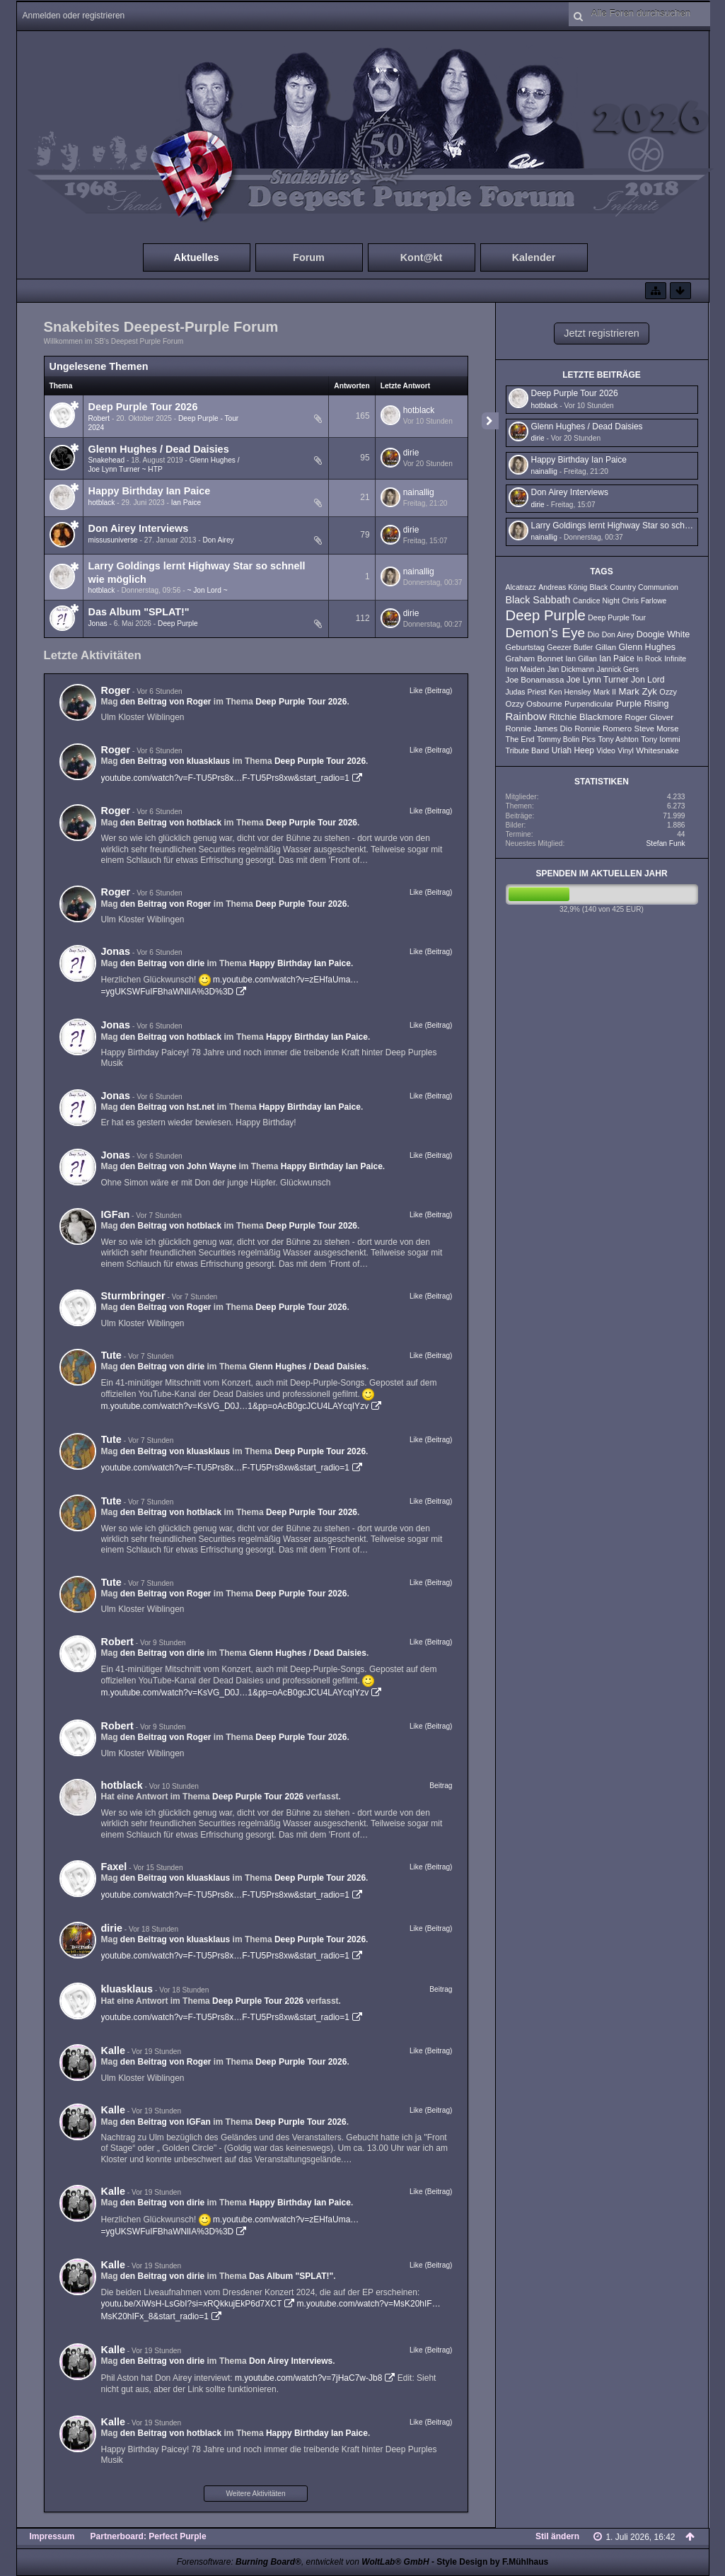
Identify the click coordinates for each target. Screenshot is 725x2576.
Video (605, 750)
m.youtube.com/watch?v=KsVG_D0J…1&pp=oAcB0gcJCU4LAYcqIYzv (235, 1406)
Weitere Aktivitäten (255, 2493)
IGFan (115, 1214)
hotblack (419, 410)
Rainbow (526, 716)
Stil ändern (557, 2536)
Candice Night (596, 600)
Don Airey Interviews (138, 528)
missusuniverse (113, 540)
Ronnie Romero (603, 728)
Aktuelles (196, 257)
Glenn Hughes (647, 647)
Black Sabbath (538, 599)
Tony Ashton (618, 739)
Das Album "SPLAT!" (139, 611)
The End (520, 739)
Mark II (604, 691)
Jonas (98, 623)
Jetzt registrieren (601, 333)
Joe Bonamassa (535, 679)
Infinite (675, 658)
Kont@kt (421, 257)
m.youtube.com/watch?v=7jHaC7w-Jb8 (308, 2378)
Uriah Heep (573, 750)
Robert (99, 418)
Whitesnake (657, 750)
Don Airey (217, 540)
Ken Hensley (570, 691)
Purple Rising (642, 704)
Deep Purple (178, 623)
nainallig (418, 492)
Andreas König (562, 587)
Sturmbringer (133, 1295)
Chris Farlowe (644, 601)
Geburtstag (525, 647)
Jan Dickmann (570, 669)
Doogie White (663, 634)
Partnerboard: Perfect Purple (149, 2536)
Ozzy (668, 691)
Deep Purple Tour (617, 617)
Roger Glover (649, 717)
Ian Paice (186, 502)
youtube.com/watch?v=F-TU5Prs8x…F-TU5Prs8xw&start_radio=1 (225, 778)
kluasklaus (127, 1989)
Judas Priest (526, 691)
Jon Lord (648, 680)
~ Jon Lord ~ (207, 590)
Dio (593, 634)
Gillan (606, 647)
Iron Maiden (525, 669)
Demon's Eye (546, 632)
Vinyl (625, 750)
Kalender (534, 257)
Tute (111, 1355)
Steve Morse (656, 728)
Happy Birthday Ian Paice (149, 491)
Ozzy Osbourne (534, 704)
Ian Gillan (581, 658)
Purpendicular (588, 704)
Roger (116, 690)
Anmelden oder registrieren (74, 16)
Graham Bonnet (535, 658)
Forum (309, 257)
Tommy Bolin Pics (566, 739)
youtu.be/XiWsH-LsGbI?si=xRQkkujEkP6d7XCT (191, 2304)
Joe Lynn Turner (598, 680)
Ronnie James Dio (539, 728)
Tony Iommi (660, 739)
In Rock (649, 658)
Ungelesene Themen (99, 366)
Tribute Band (528, 750)
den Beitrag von (165, 702)
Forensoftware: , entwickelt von (303, 2562)
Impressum (52, 2536)
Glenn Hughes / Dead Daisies (158, 449)
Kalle (113, 2050)
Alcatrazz (521, 587)
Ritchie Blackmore (585, 717)
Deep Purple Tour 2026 (143, 406)
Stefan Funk (665, 843)
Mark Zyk (637, 691)
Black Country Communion (634, 587)
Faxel (114, 1866)
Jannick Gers (618, 669)
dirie (411, 453)
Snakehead (106, 460)
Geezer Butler (570, 647)
